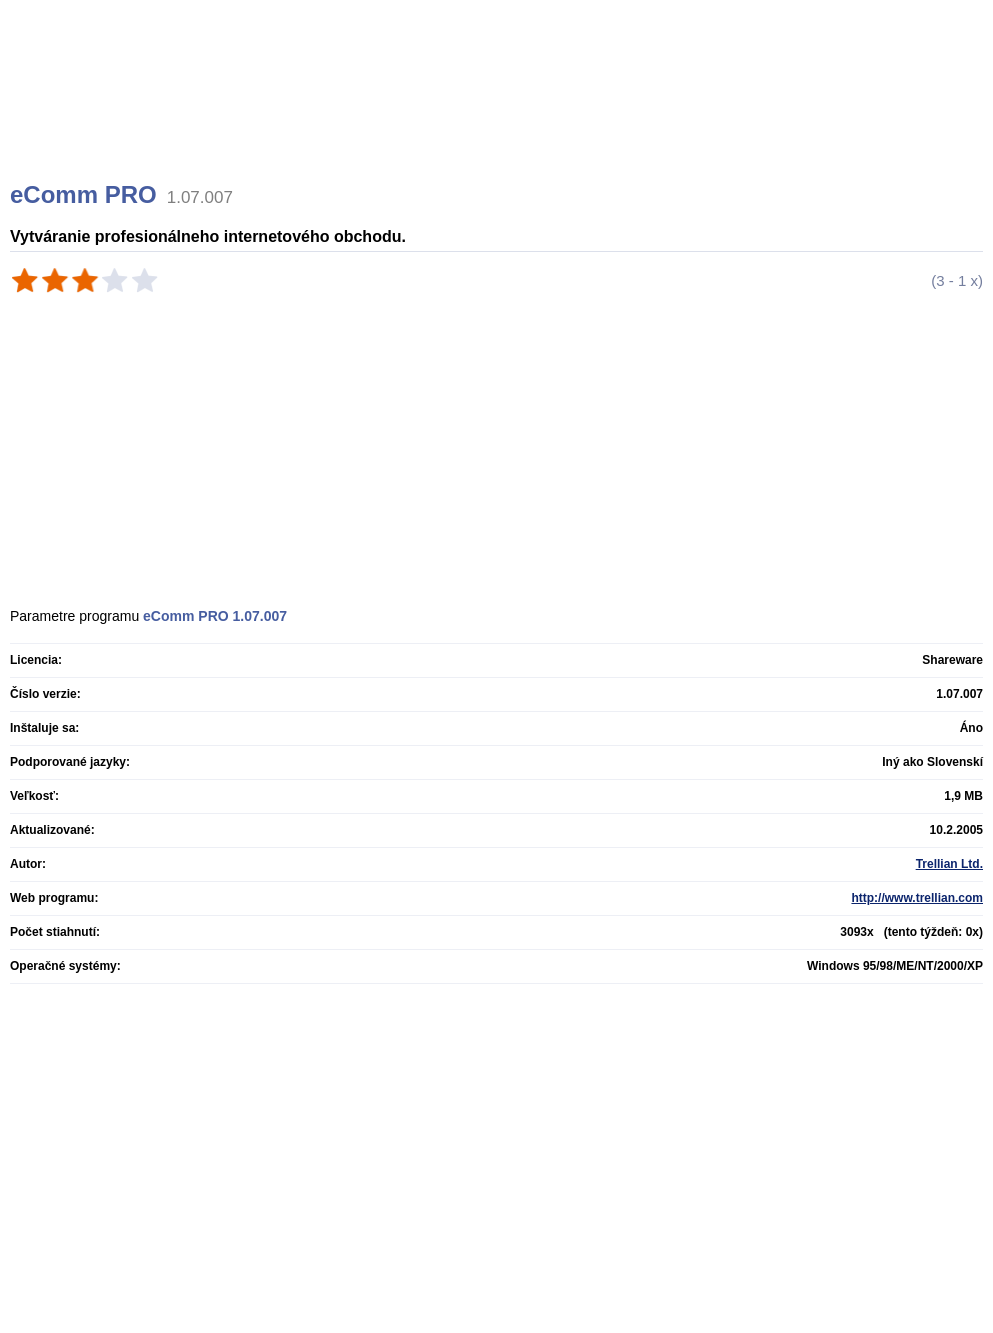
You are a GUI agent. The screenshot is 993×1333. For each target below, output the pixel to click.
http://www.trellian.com (917, 898)
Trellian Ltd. (949, 864)
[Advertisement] (499, 115)
